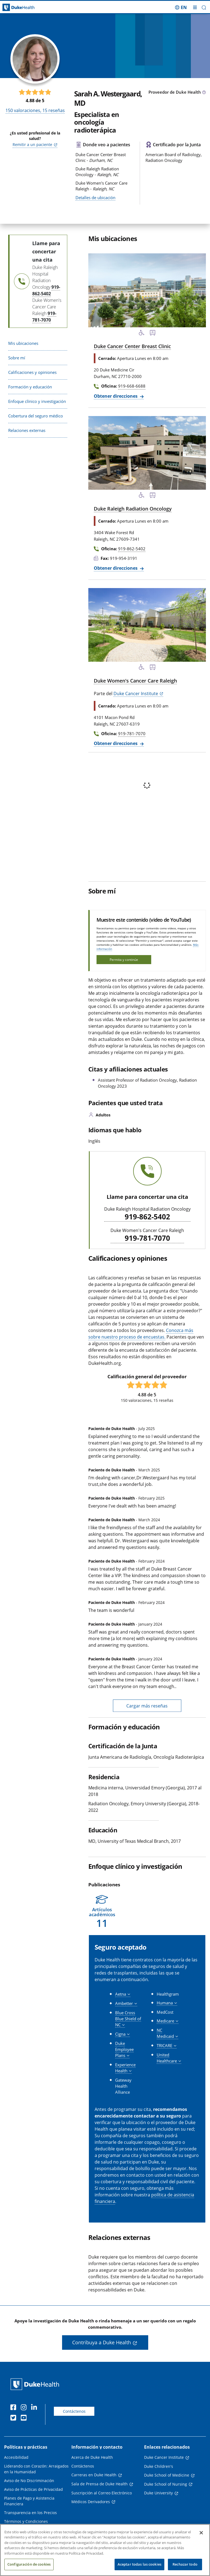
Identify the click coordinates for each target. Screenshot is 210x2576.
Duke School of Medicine (166, 2475)
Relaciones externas (26, 430)
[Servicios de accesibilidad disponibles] (141, 333)
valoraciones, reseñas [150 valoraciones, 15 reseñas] (35, 110)
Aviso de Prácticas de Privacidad (33, 2489)
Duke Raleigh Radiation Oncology (133, 508)
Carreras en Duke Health (93, 2474)
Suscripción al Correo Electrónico (101, 2492)
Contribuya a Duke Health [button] (101, 2342)
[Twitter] (14, 2418)
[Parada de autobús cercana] (152, 333)
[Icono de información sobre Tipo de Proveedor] (204, 92)
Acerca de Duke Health (92, 2457)
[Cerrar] (201, 2534)
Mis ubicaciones (23, 343)
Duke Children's (158, 2466)
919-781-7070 (147, 1238)
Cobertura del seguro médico (35, 416)
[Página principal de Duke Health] (26, 7)
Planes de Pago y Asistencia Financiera (29, 2500)
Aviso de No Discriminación (29, 2480)
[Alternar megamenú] (195, 7)
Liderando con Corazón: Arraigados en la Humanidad (36, 2468)
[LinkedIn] (35, 2408)
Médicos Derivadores (90, 2501)
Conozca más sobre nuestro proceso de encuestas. (140, 1333)
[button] (204, 7)
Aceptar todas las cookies (139, 2565)
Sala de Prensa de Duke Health (99, 2483)
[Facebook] (14, 2408)
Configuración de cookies (29, 2565)
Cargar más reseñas (147, 1706)
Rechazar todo (185, 2565)
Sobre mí (16, 357)
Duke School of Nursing (165, 2484)
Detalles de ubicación (95, 197)
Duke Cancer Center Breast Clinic (132, 346)
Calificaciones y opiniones (32, 372)
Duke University (158, 2492)
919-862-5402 (147, 1217)
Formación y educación (30, 386)
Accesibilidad (16, 2457)
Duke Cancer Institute (135, 693)
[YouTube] (25, 2418)
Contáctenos (74, 2411)
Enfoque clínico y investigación (37, 401)
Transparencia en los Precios (30, 2512)
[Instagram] (25, 2408)
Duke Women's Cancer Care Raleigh (135, 680)
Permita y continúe (124, 959)
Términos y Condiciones (26, 2521)
